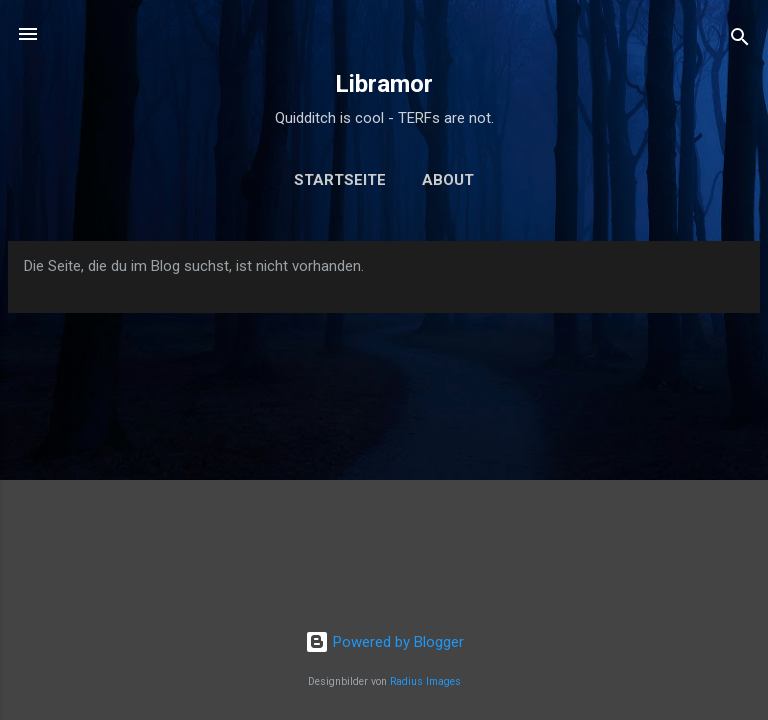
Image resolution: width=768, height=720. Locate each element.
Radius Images (425, 681)
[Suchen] (740, 40)
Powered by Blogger (384, 642)
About (448, 180)
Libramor (384, 84)
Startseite (340, 180)
